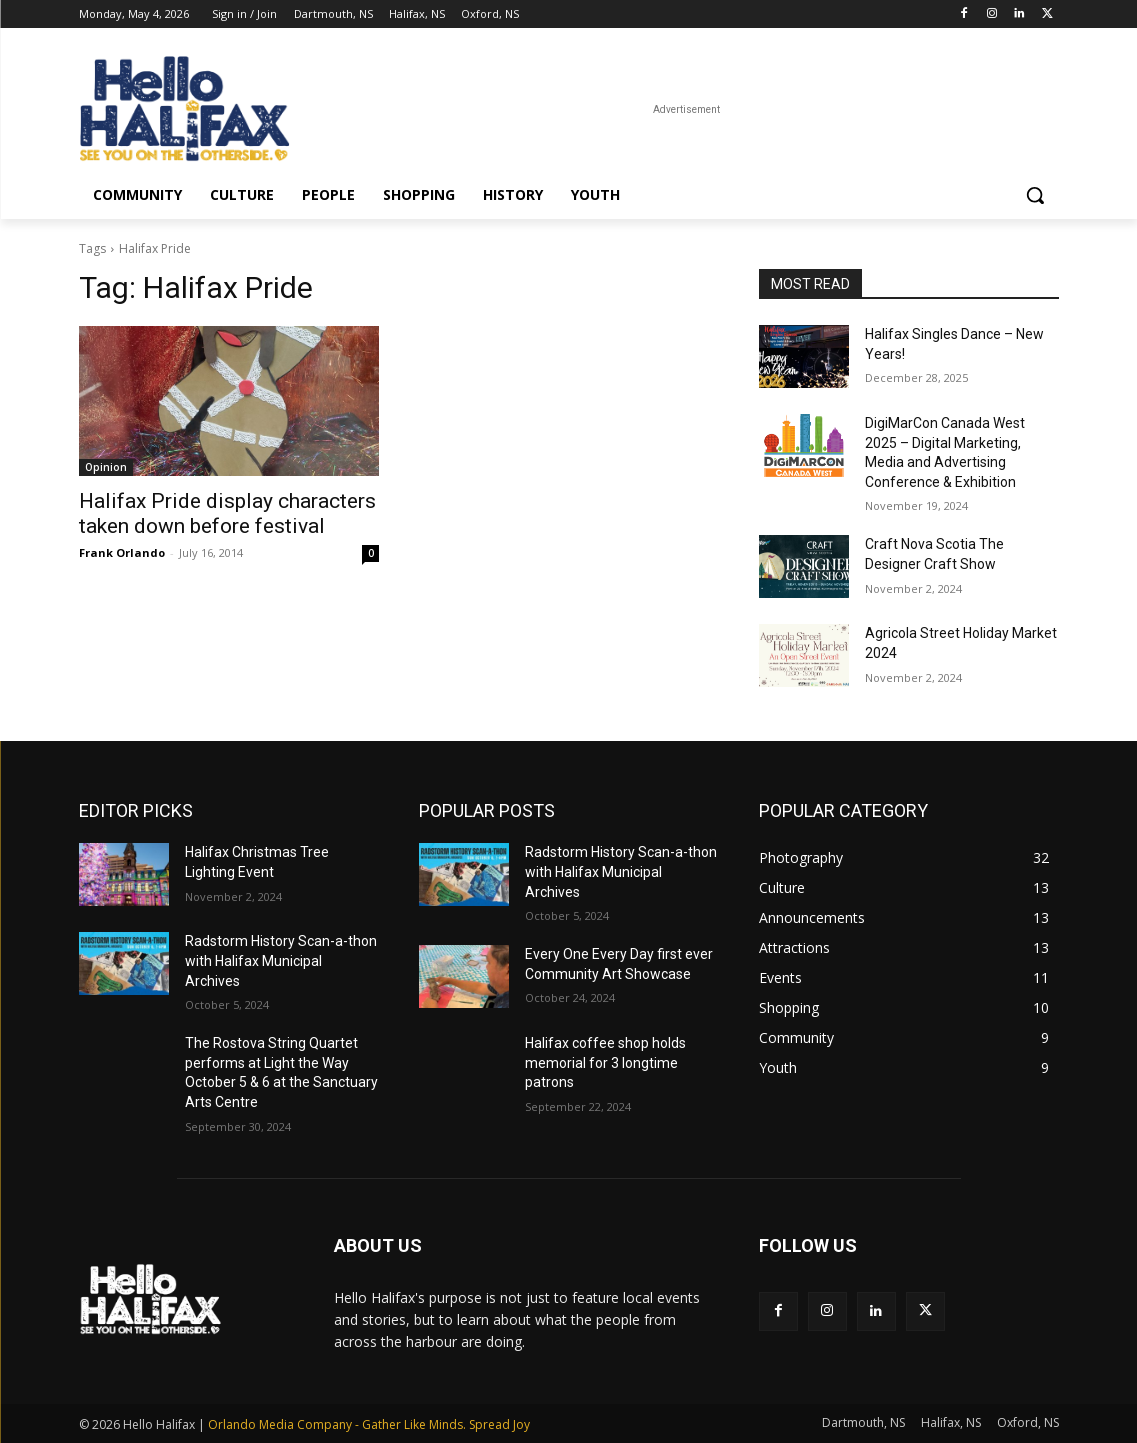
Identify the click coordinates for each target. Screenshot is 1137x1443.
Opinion (106, 467)
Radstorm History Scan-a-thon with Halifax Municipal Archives (281, 960)
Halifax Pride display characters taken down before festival (227, 513)
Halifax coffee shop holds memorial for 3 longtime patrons (605, 1062)
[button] (1035, 195)
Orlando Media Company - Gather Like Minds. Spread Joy (369, 1424)
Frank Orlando (122, 552)
